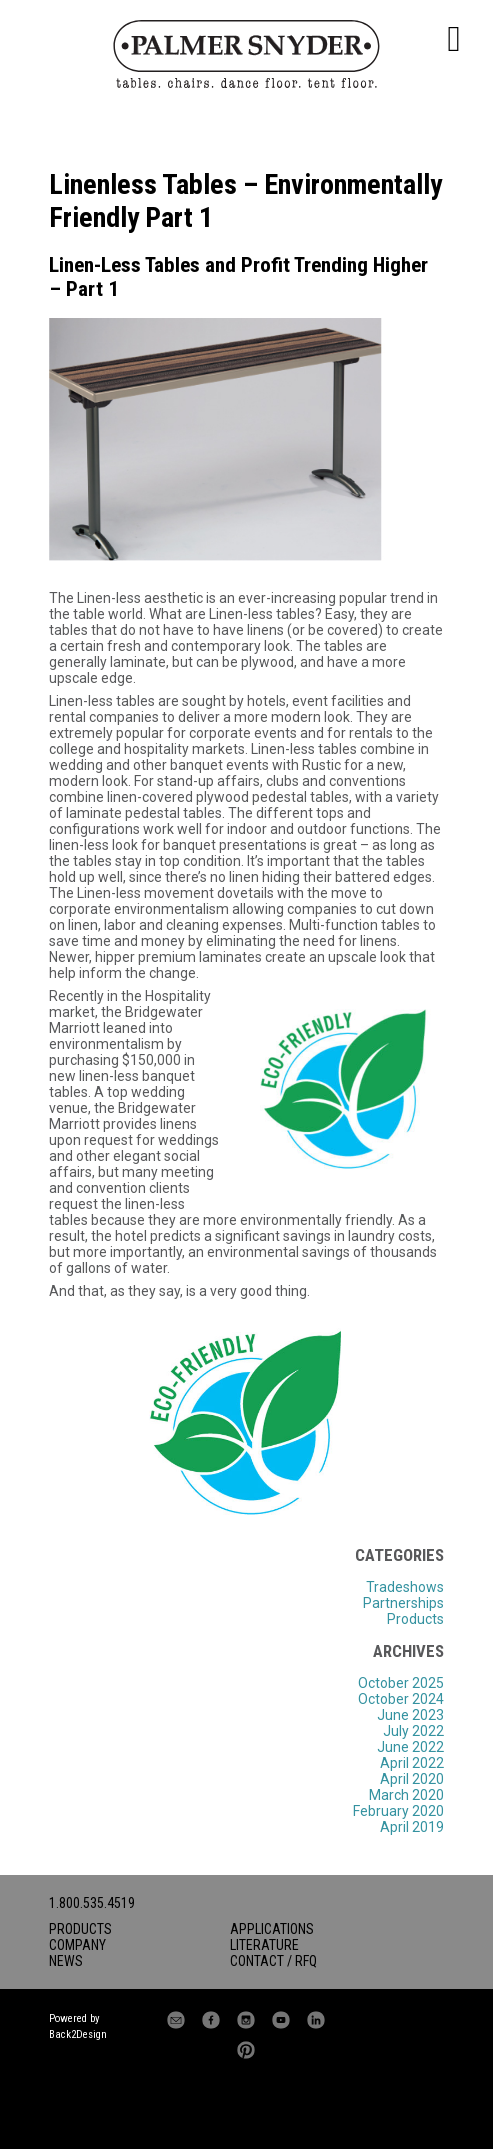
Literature (264, 1945)
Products (415, 1619)
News (66, 1961)
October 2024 (401, 1699)
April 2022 (412, 1763)
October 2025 (401, 1683)
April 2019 (412, 1827)
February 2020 (398, 1811)
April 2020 (412, 1779)
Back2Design (78, 2034)
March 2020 (406, 1795)
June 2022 (410, 1747)
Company (77, 1945)
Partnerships (403, 1603)
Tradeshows (405, 1587)
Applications (272, 1929)
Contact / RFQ (273, 1961)
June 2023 (410, 1715)
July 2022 (413, 1731)
